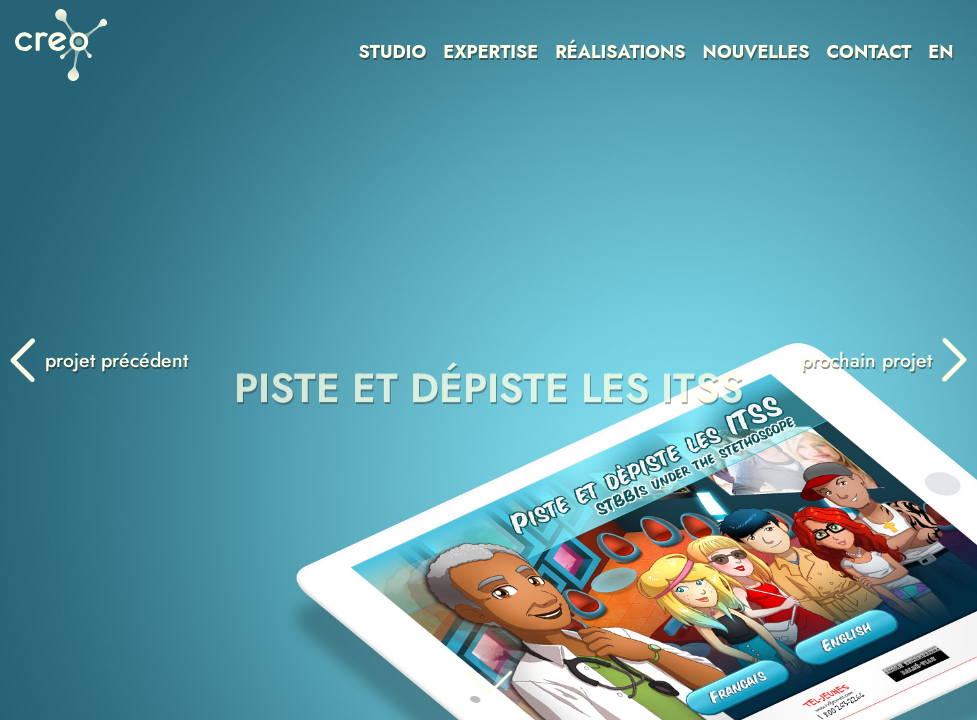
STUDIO (393, 52)
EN (940, 52)
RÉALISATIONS (620, 52)
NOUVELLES (756, 52)
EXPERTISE (490, 52)
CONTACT (868, 52)
